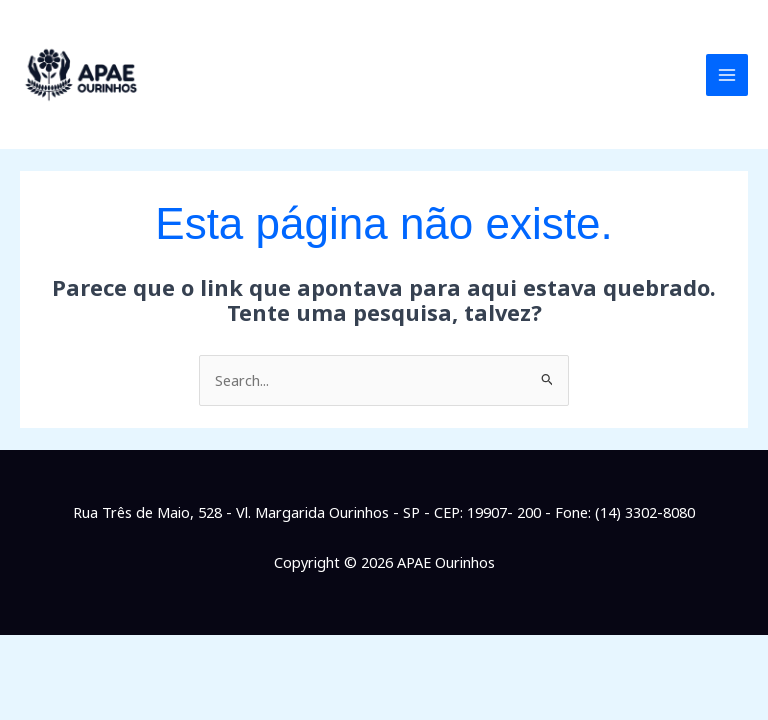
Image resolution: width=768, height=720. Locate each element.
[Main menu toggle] (727, 75)
